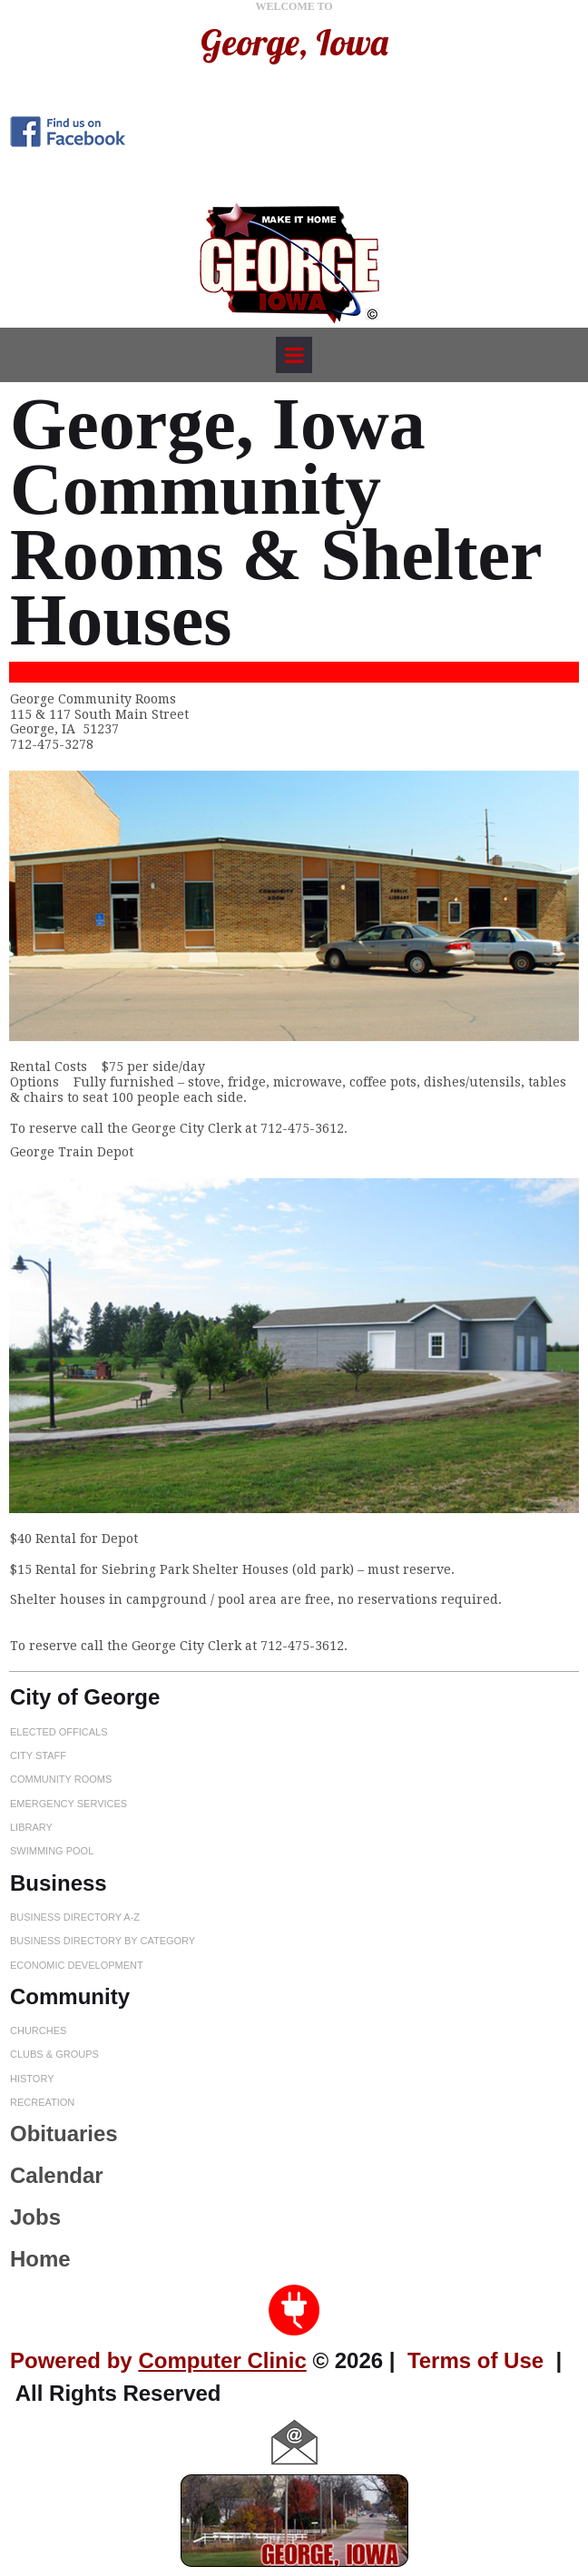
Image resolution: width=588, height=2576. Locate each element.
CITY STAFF (38, 1755)
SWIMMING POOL (51, 1850)
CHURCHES (38, 2030)
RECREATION (42, 2102)
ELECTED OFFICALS (59, 1731)
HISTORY (32, 2077)
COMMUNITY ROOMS (61, 1779)
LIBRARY (31, 1827)
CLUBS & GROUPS (54, 2054)
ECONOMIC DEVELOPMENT (76, 1964)
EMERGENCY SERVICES (68, 1802)
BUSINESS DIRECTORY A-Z (75, 1917)
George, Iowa (294, 41)
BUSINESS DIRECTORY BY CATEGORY (102, 1940)
